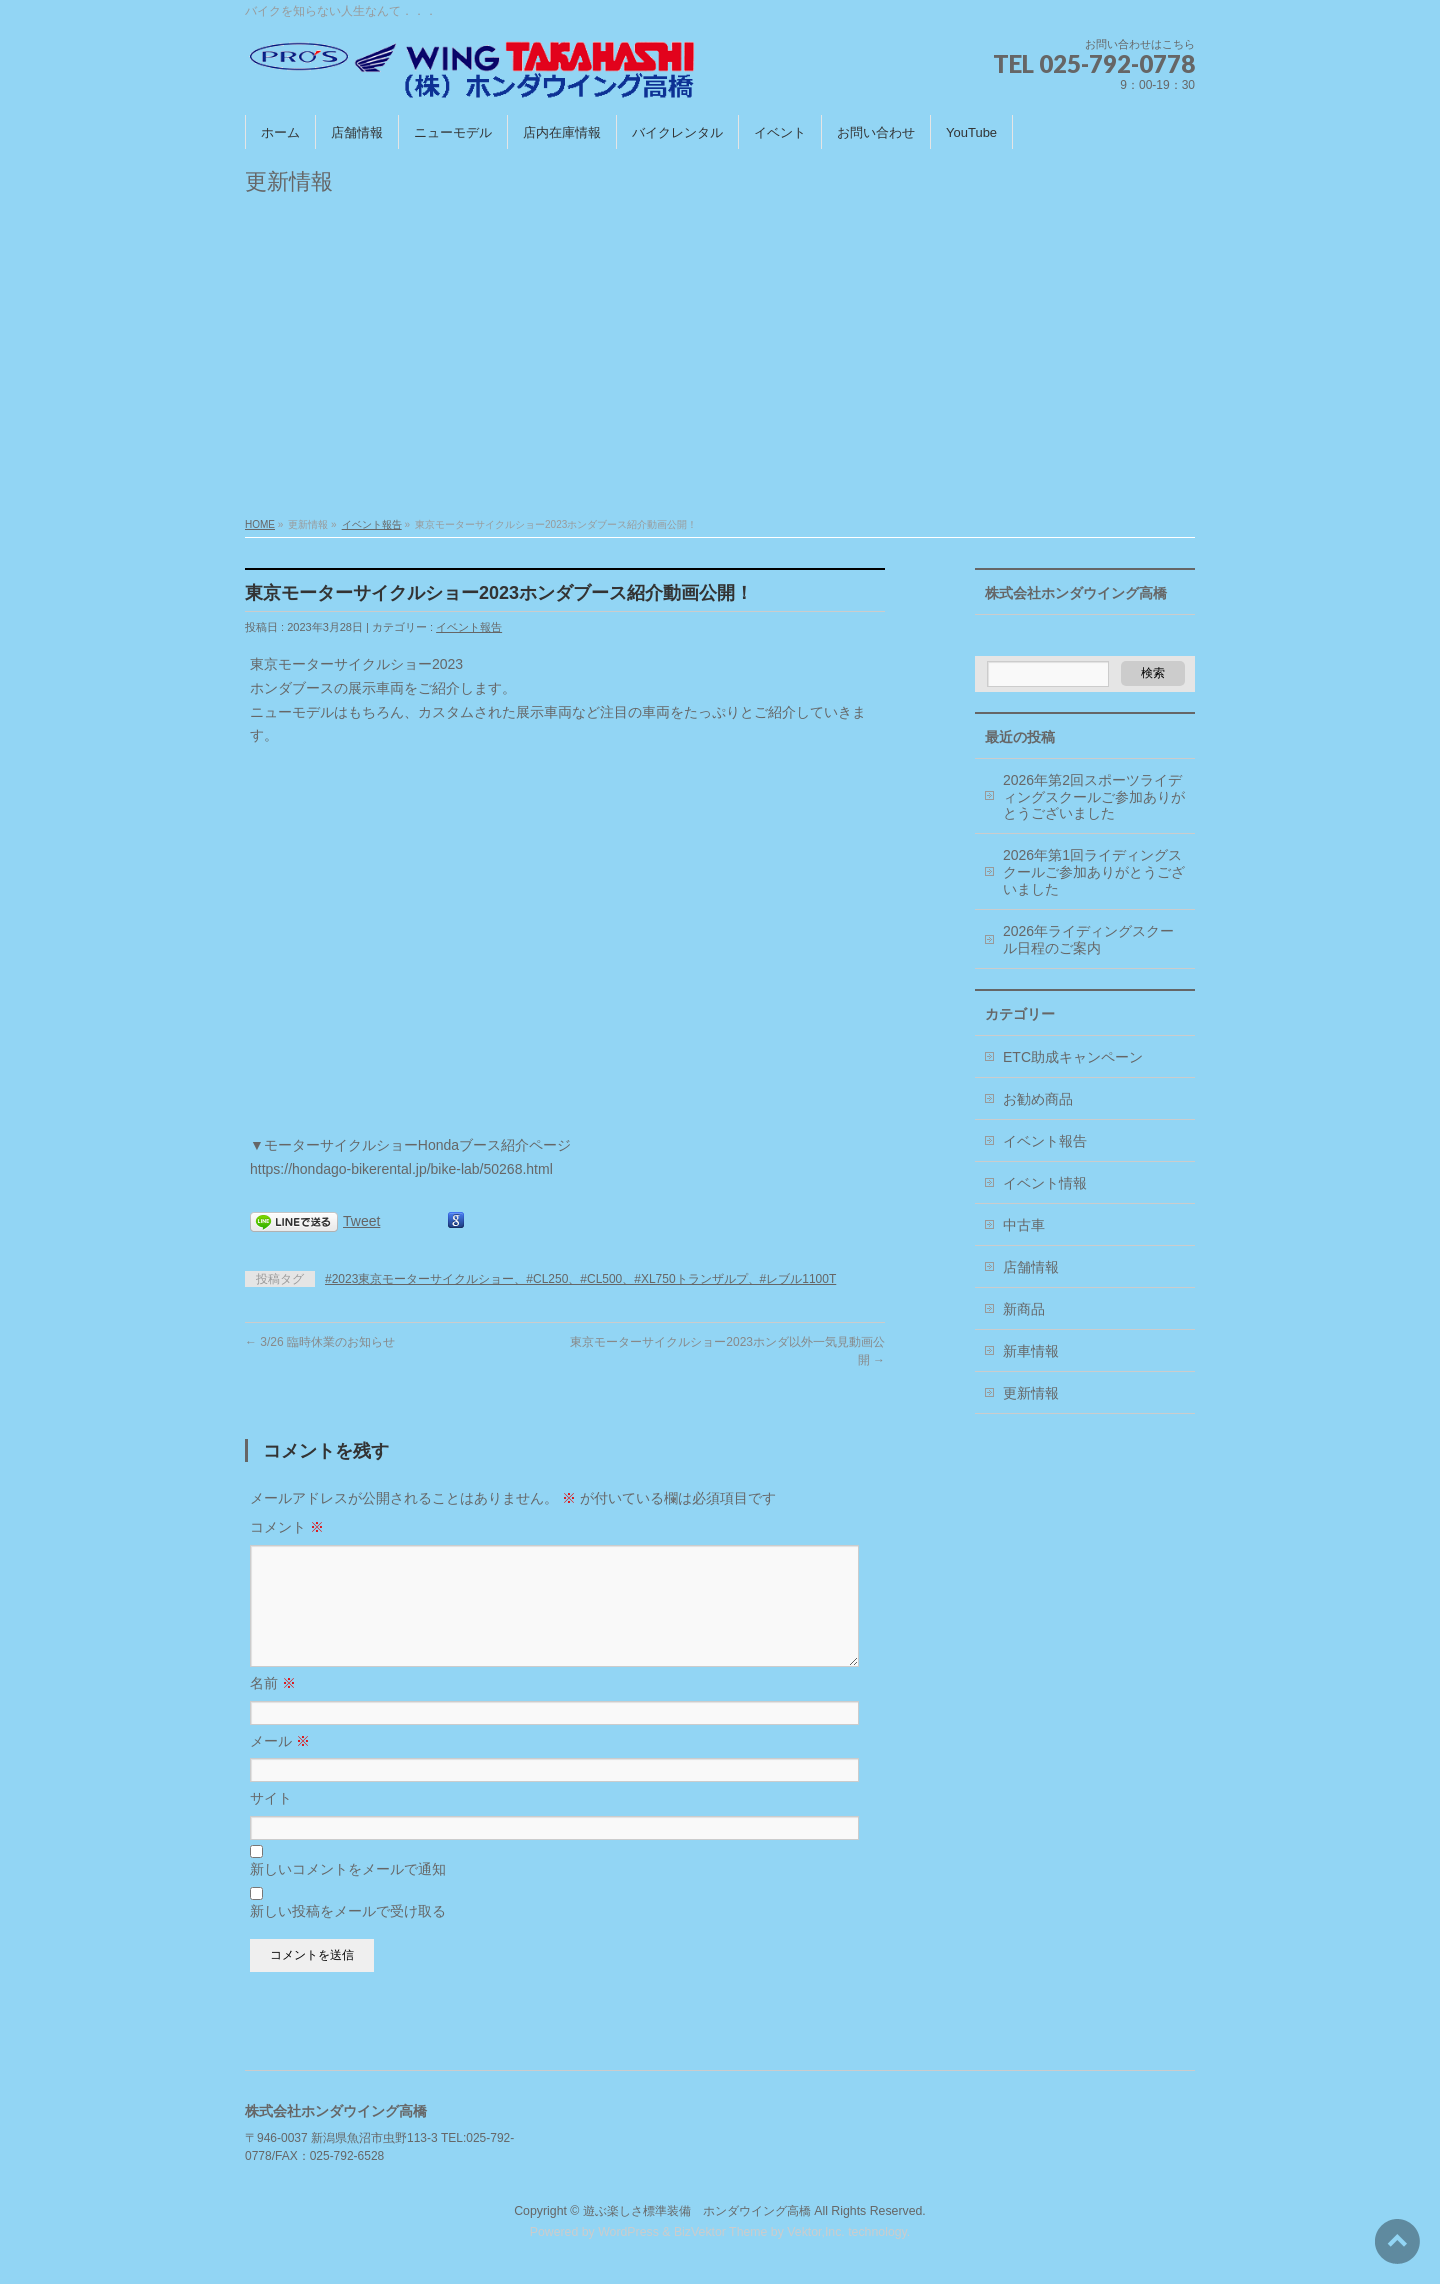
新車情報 (1031, 1351)
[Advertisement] (720, 363)
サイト (271, 1822)
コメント (287, 1527)
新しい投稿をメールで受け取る (348, 1935)
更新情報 (1031, 1393)
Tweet (361, 1221)
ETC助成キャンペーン (1073, 1057)
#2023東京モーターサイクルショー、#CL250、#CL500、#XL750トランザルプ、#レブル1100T (580, 1279)
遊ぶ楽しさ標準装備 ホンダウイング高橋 (697, 2212)
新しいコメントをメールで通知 (348, 1893)
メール (280, 1765)
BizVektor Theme (721, 2233)
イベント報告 (372, 524)
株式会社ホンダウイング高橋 (1076, 593)
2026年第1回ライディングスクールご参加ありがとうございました (1094, 872)
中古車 (1024, 1225)
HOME (260, 524)
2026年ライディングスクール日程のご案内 (1088, 939)
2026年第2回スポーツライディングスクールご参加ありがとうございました (1094, 797)
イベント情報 (1045, 1183)
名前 (273, 1707)
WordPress (628, 2233)
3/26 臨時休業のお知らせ (320, 1342)
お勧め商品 (1038, 1099)
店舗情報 (1031, 1267)
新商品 (1024, 1309)
